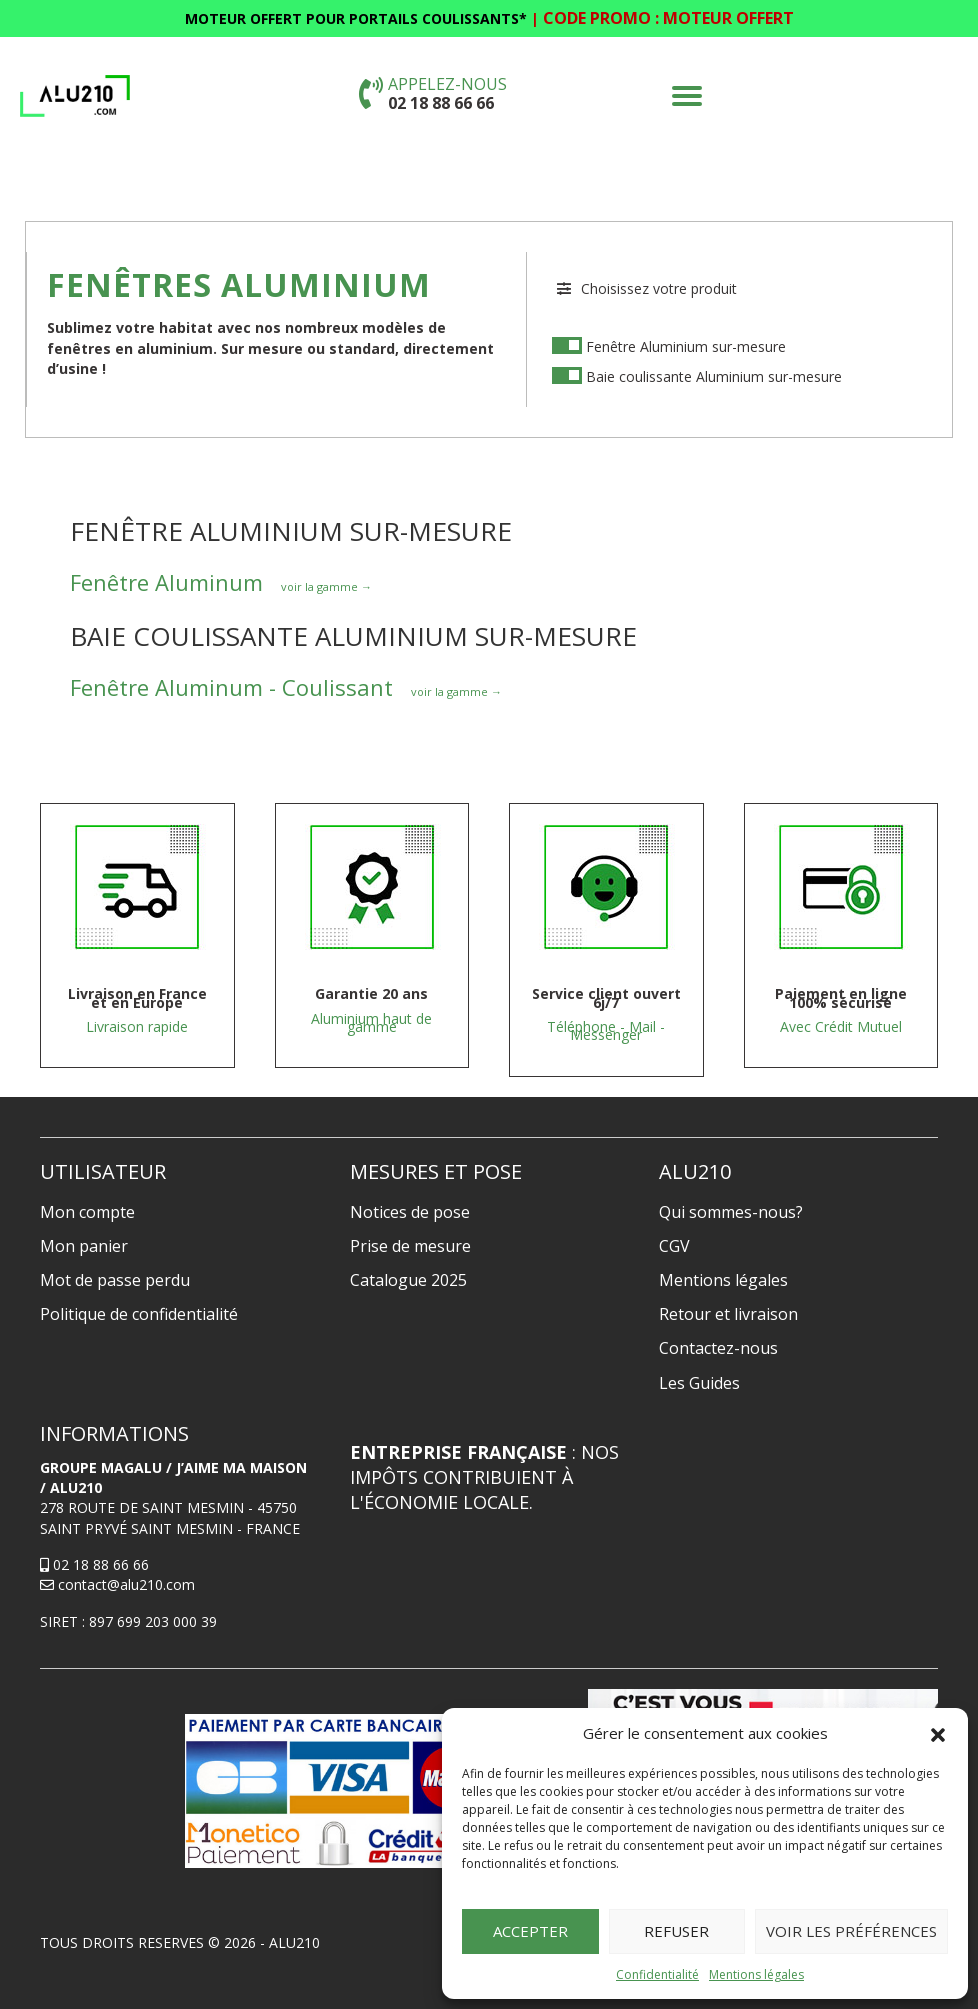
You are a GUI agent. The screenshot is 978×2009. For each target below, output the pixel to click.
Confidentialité (657, 1974)
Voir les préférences (851, 1931)
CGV (674, 1246)
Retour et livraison (728, 1314)
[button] (938, 1734)
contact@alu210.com (117, 1584)
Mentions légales (756, 1974)
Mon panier (84, 1246)
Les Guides (699, 1383)
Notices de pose (410, 1212)
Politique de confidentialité (139, 1314)
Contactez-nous (718, 1348)
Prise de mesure (410, 1246)
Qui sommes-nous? (731, 1212)
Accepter (530, 1931)
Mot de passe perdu (115, 1280)
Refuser (676, 1931)
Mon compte (87, 1212)
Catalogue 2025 (408, 1280)
